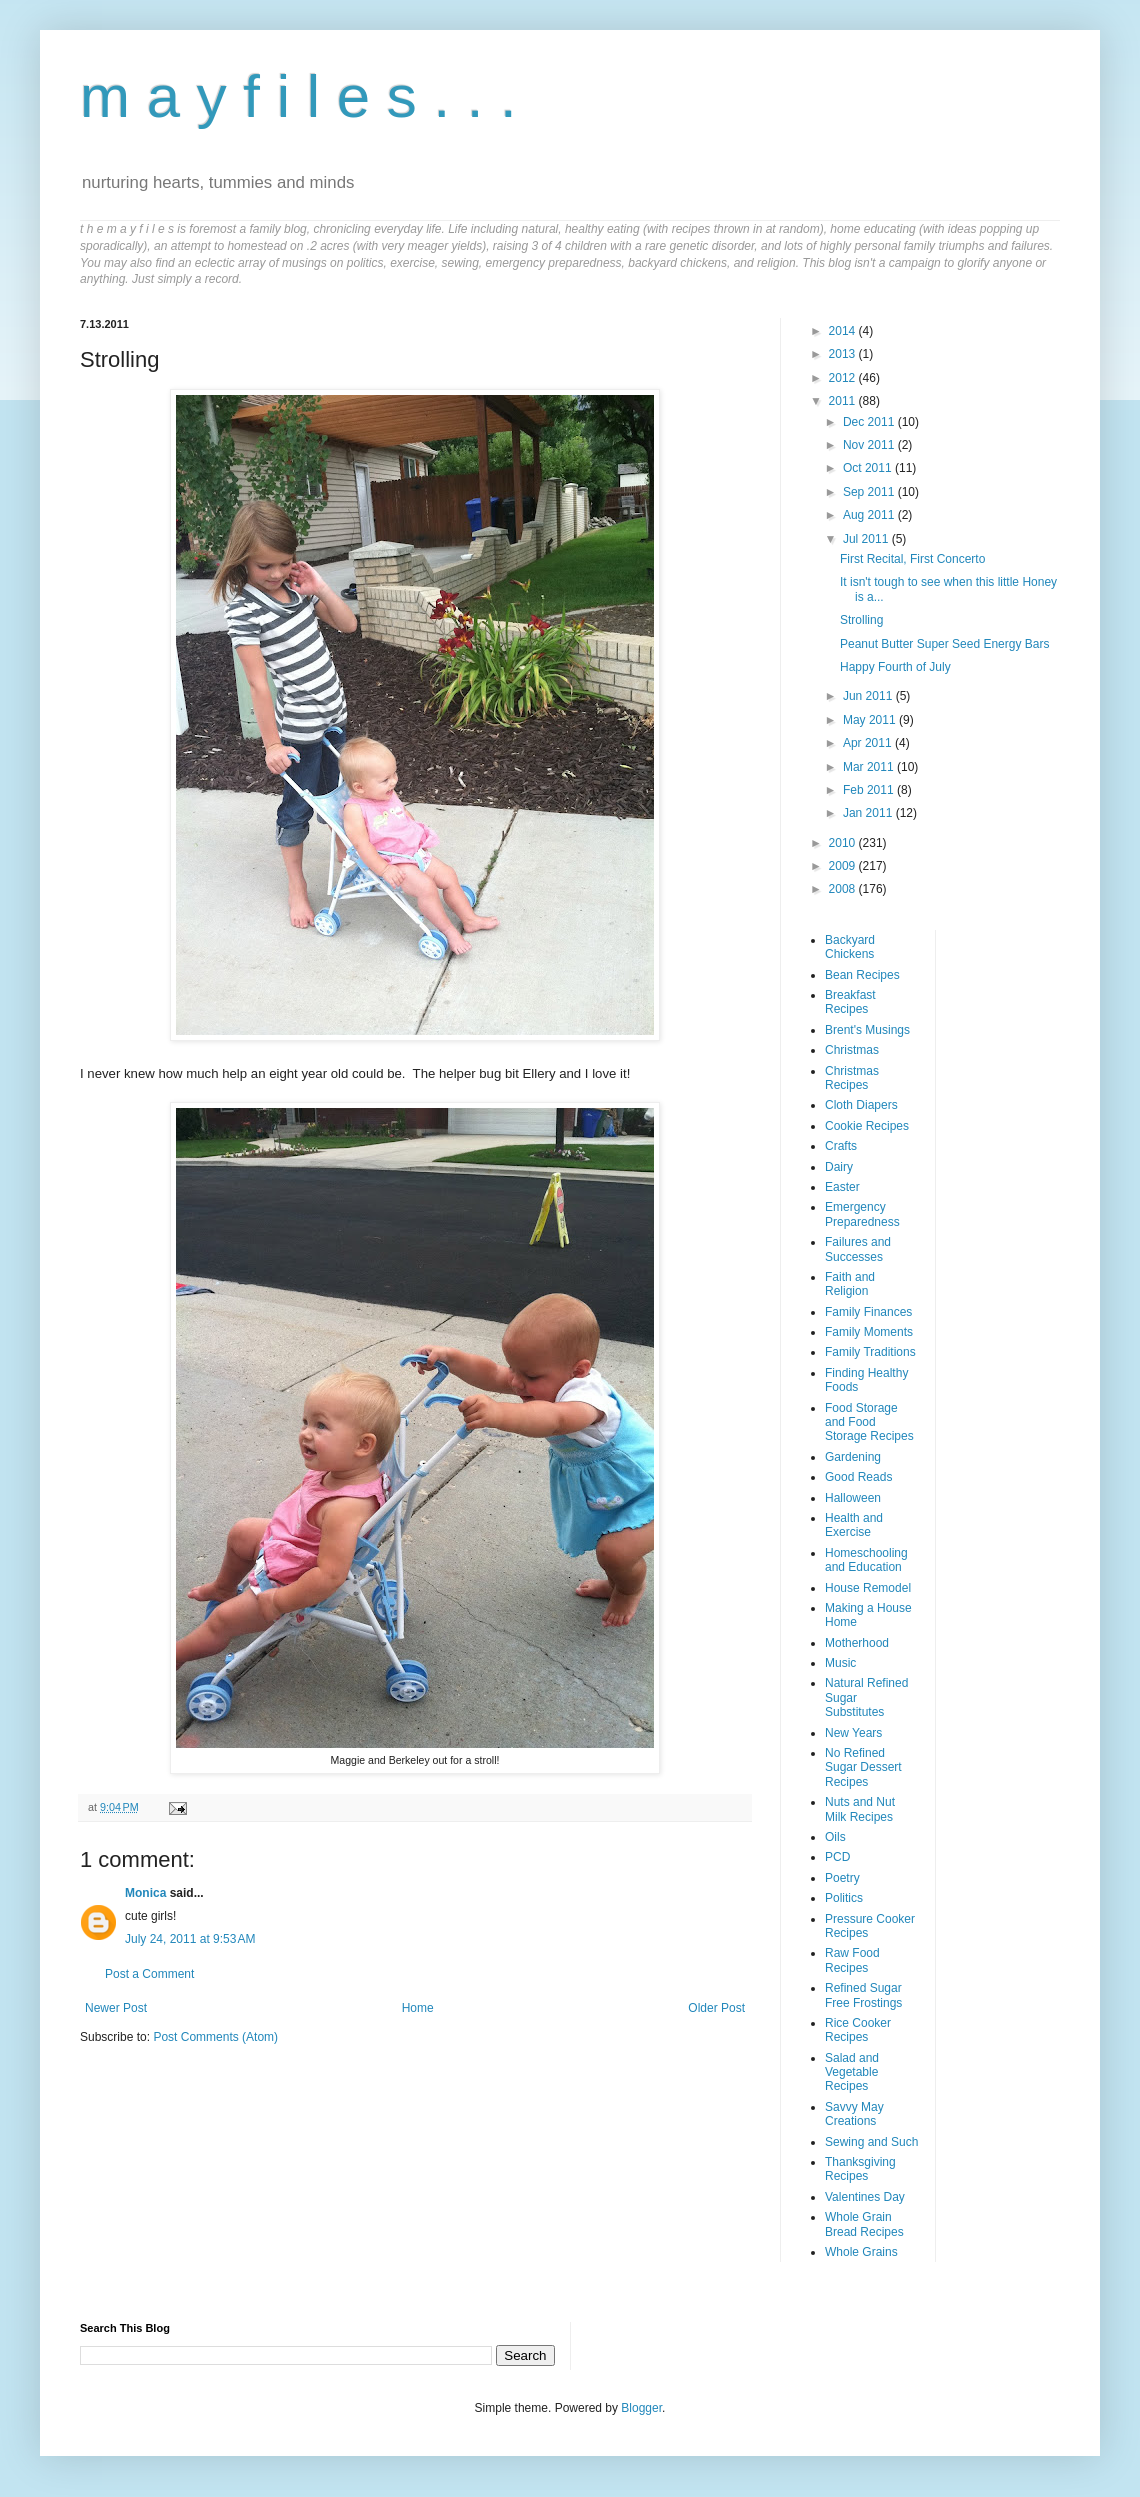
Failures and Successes (858, 1249)
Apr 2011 (869, 743)
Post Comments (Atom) (215, 2037)
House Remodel (868, 1588)
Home (418, 2008)
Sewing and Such (871, 2142)
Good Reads (858, 1477)
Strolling (861, 620)
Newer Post (116, 2008)
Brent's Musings (867, 1030)
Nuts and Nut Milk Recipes (860, 1809)
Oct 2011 (869, 468)
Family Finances (868, 1312)
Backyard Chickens (850, 947)
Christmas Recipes (852, 1078)
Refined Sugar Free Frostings (863, 1995)
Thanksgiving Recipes (860, 2169)
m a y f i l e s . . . (298, 96)
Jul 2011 (867, 539)
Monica (145, 1893)
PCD (837, 1857)
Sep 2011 (870, 492)
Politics (844, 1898)
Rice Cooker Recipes (858, 2030)
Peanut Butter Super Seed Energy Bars (944, 644)
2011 (844, 401)
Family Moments (869, 1332)
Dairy (839, 1167)
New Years (853, 1733)
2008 (844, 889)
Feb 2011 (870, 790)
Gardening (853, 1457)
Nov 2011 (870, 445)
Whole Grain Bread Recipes (864, 2224)
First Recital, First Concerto (912, 559)
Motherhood (857, 1643)
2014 (844, 331)
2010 (844, 843)
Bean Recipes (862, 975)
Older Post (716, 2008)
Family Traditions (870, 1352)
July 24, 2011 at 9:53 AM (190, 1939)
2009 (844, 866)
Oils (835, 1837)
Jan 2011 (869, 813)
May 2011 (871, 720)
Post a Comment (149, 1974)
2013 (844, 354)
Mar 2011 (870, 767)
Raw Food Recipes (852, 1960)
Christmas (852, 1050)
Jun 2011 (869, 696)
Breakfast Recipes (850, 1002)
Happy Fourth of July (895, 667)
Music (840, 1663)
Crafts (841, 1146)
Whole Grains (861, 2252)
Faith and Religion (850, 1284)
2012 (844, 378)
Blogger (641, 2408)
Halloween (853, 1498)
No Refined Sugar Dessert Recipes (863, 1767)
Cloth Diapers (861, 1105)
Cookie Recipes (867, 1126)
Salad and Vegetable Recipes (852, 2072)
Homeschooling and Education (866, 1560)
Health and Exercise (854, 1525)
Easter (842, 1187)
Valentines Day (865, 2197)
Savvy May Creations (854, 2114)
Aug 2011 (870, 515)
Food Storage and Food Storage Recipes (869, 1422)
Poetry (842, 1878)
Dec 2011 (870, 422)
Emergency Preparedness (862, 1214)
